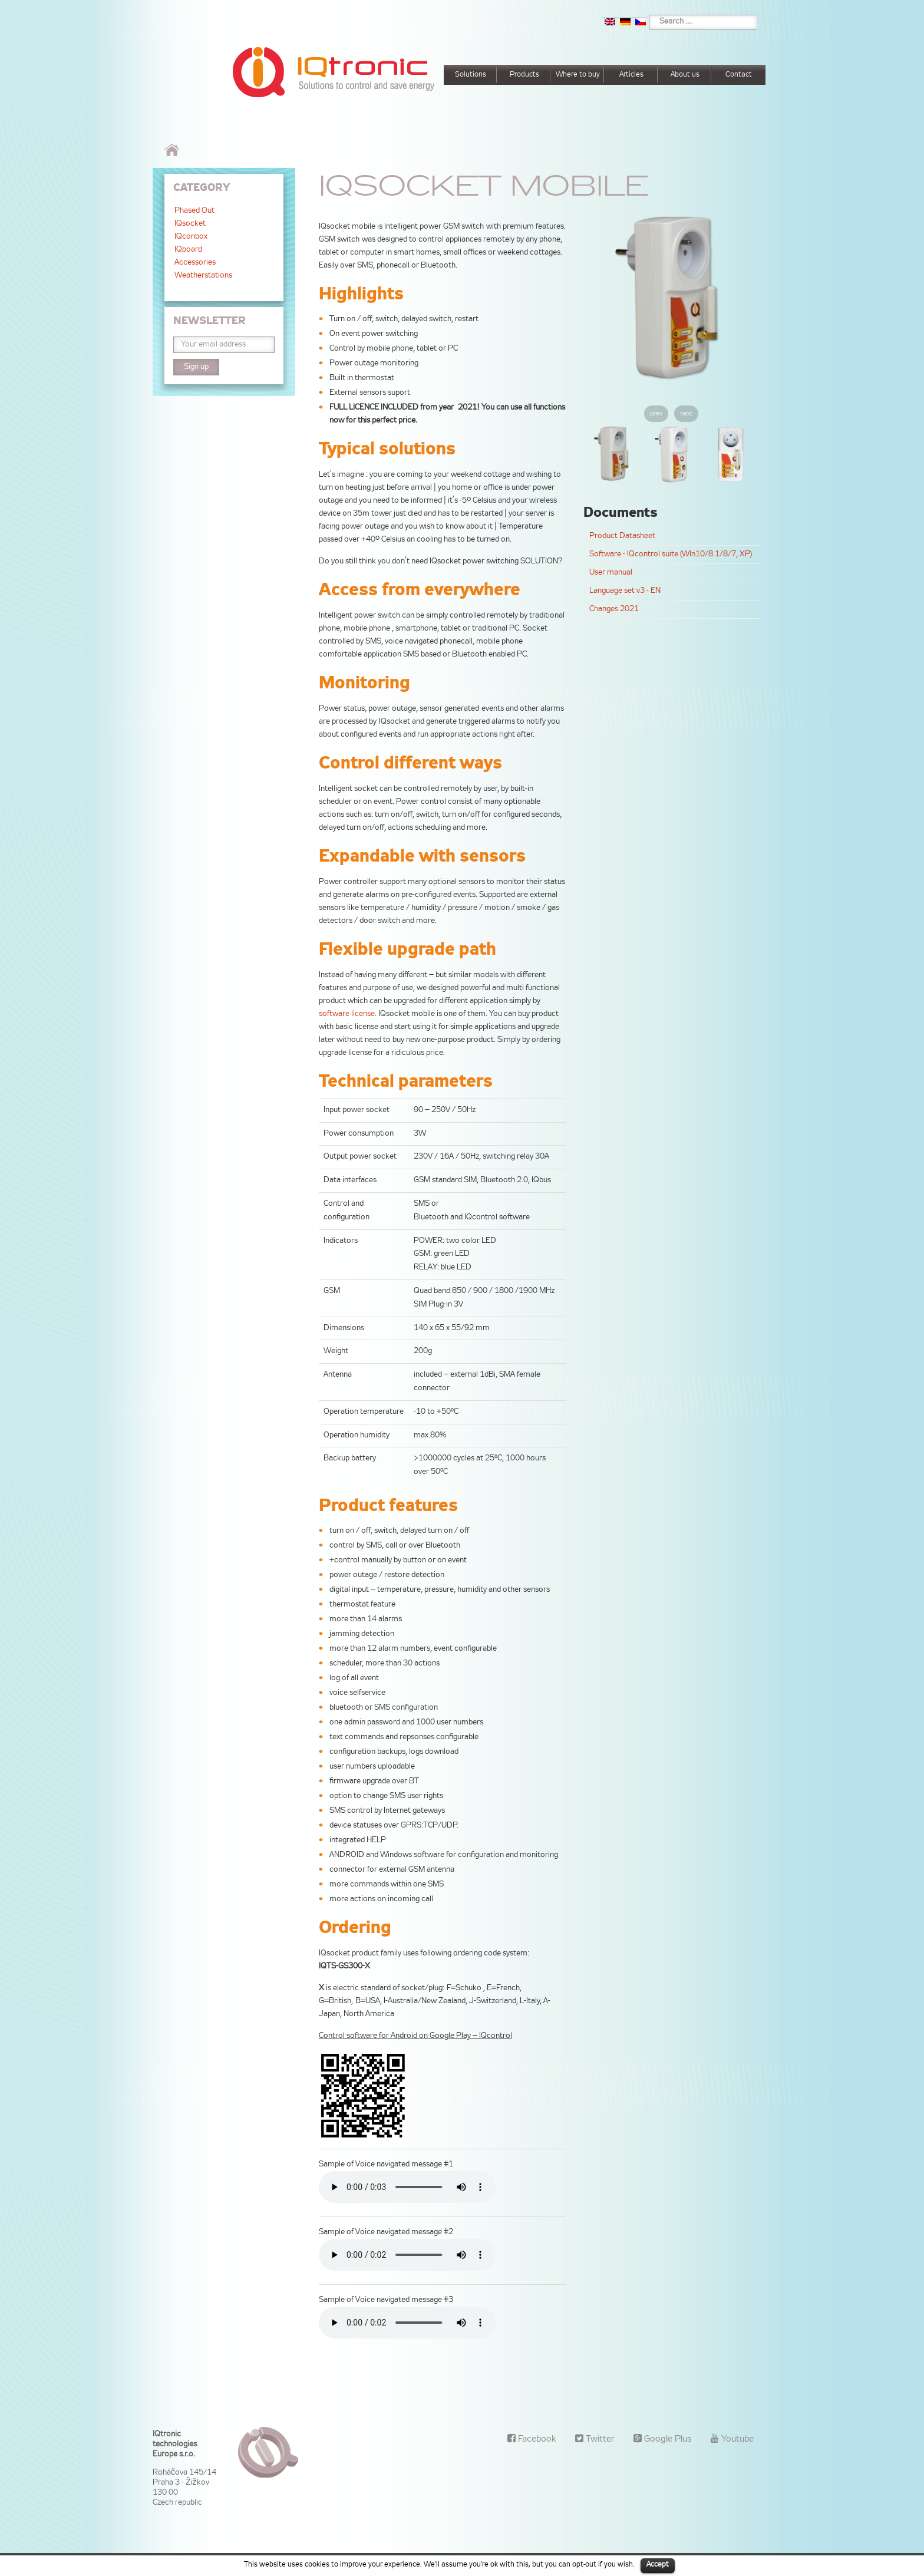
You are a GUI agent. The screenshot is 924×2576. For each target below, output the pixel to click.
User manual (610, 573)
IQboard (188, 250)
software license (347, 1014)
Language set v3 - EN (625, 591)
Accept (657, 2565)
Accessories (195, 263)
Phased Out (194, 211)
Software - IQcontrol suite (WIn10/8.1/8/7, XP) (670, 554)
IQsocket (190, 224)
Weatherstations (203, 276)
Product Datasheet (622, 536)
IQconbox (190, 237)
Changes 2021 (614, 609)
